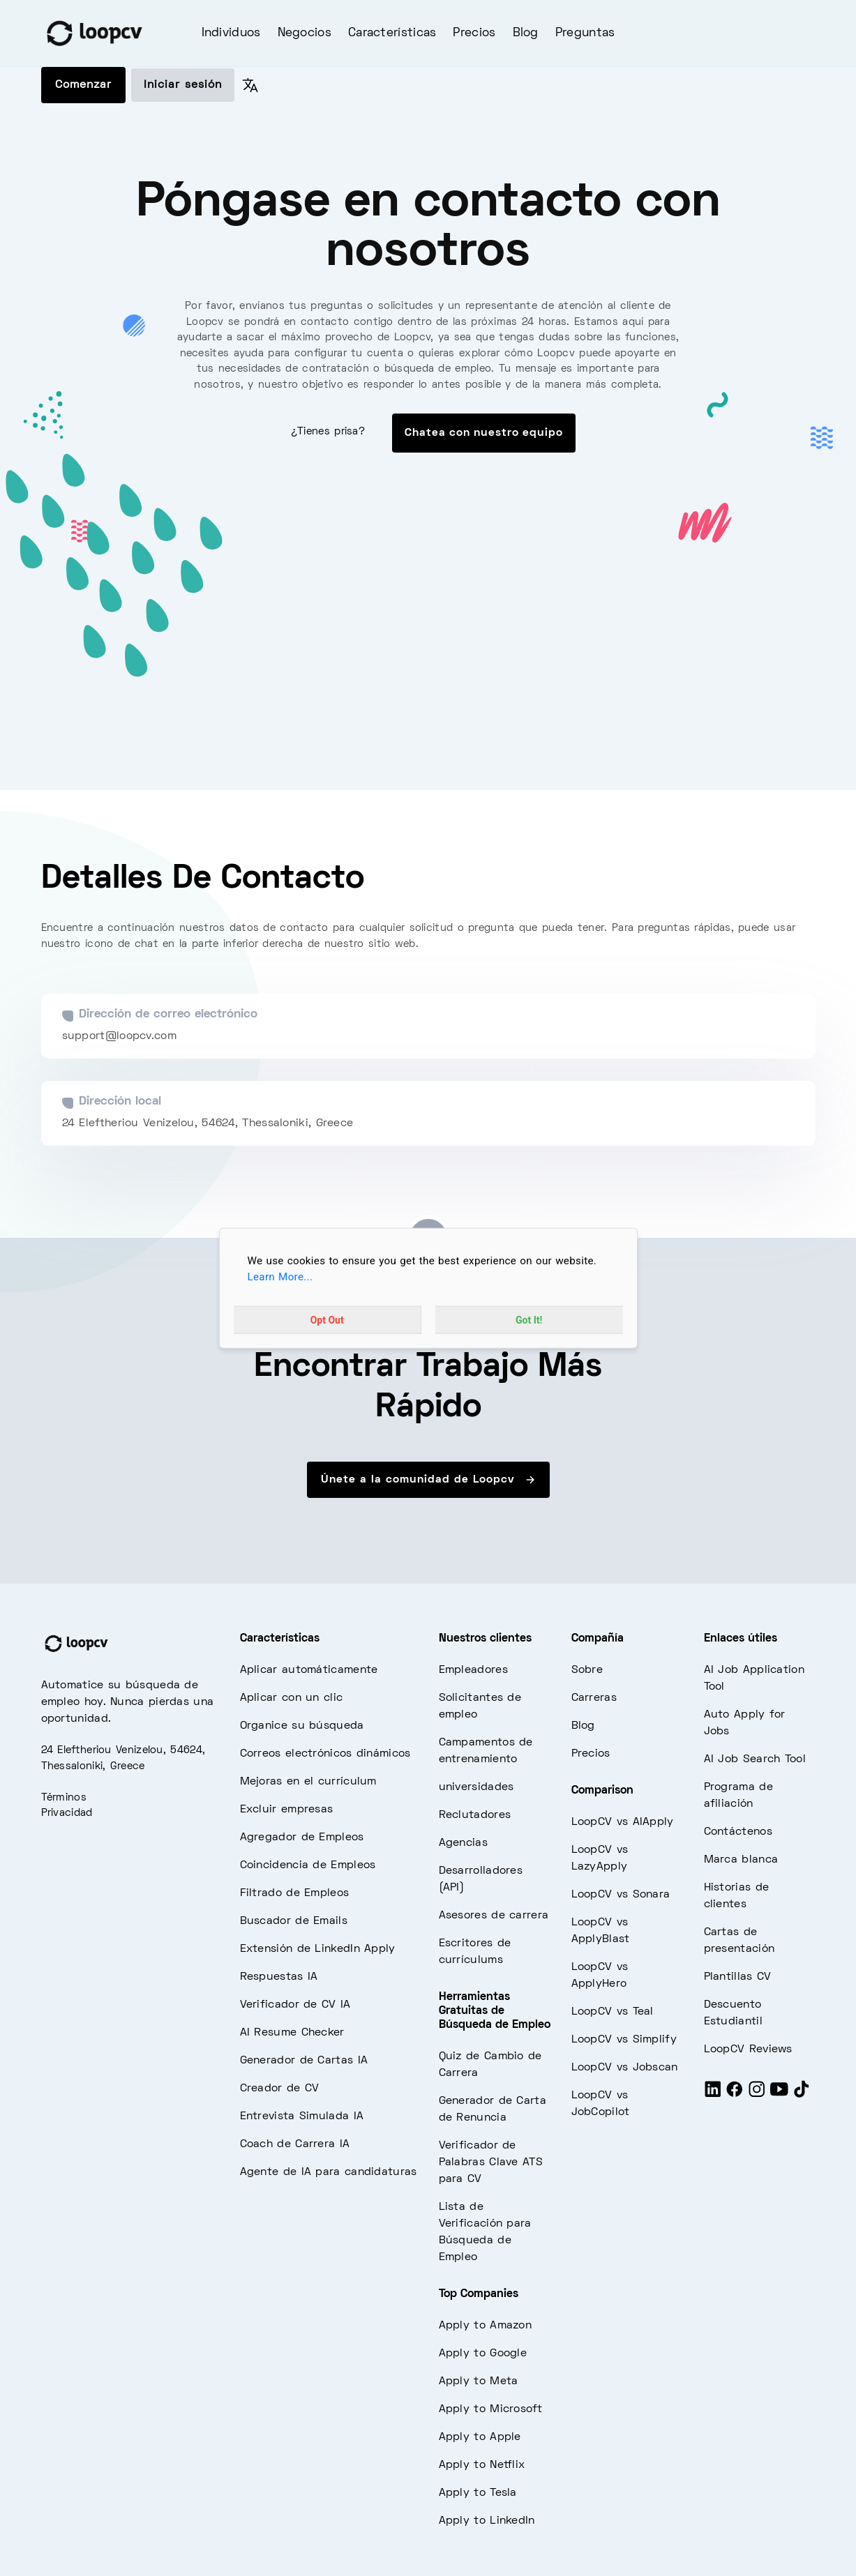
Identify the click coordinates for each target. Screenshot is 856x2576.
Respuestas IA (279, 1977)
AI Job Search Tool (755, 1759)
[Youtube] (779, 2095)
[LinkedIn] (713, 2095)
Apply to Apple (480, 2437)
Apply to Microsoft (490, 2409)
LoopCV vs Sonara (620, 1895)
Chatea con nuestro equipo (484, 433)
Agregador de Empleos (302, 1837)
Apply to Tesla (478, 2493)
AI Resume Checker (292, 2033)
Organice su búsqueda (302, 1726)
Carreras (594, 1698)
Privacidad (67, 1813)
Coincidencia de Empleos (308, 1865)
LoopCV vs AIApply (622, 1822)
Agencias (463, 1843)
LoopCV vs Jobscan (624, 2068)
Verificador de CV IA (295, 2005)
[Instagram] (757, 2095)
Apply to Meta (478, 2381)
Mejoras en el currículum (308, 1782)
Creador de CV (280, 2088)
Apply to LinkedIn (487, 2521)
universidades (476, 1787)
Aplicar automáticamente (309, 1670)
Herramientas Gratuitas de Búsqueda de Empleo (494, 2011)
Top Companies (478, 2294)
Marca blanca (741, 1860)
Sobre (587, 1670)
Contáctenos (738, 1832)
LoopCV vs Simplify (624, 2040)
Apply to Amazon (485, 2326)
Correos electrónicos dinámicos (325, 1754)
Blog (526, 33)
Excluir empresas (286, 1809)
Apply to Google (483, 2353)
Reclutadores (475, 1815)
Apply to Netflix (482, 2465)
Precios (474, 33)
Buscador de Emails (293, 1921)
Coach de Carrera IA (295, 2144)
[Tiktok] (802, 2095)
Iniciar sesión (183, 85)
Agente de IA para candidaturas (328, 2172)
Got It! (529, 1319)
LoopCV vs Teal (612, 2012)
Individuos (231, 33)
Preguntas (585, 33)
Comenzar (83, 85)
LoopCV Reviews (748, 2049)
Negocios (304, 33)
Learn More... (280, 1277)
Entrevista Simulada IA (302, 2116)
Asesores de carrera (494, 1915)
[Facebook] (735, 2095)
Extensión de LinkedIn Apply (318, 1949)
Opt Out (327, 1319)
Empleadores (473, 1670)
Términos (64, 1798)
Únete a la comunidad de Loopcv (428, 1479)
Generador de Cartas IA (304, 2061)
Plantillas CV (738, 1977)
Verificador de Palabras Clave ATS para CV (491, 2162)
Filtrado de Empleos (295, 1893)
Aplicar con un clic (291, 1698)
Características (392, 33)
